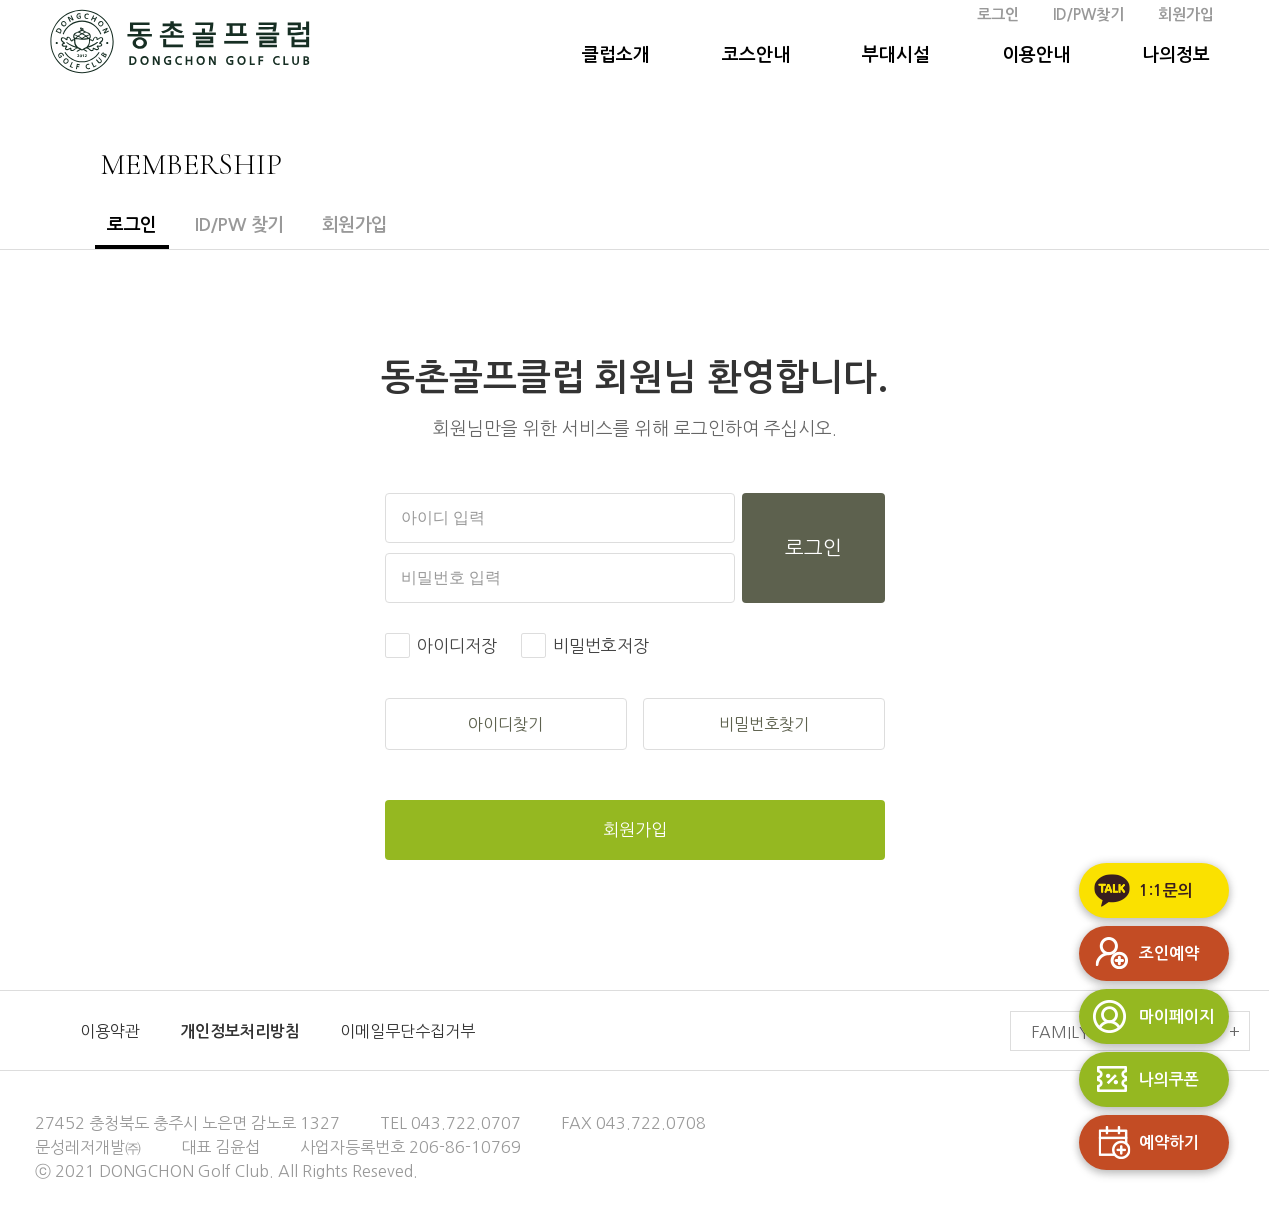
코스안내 (756, 55)
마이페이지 (1146, 1016)
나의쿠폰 (1139, 1079)
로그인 (998, 14)
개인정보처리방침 (240, 1031)
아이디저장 (457, 645)
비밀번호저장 (601, 645)
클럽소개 (616, 55)
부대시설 (896, 55)
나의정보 (1176, 55)
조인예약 (1139, 953)
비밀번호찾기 (764, 724)
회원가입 (1186, 14)
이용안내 (1036, 55)
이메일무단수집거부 (407, 1031)
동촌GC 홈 (180, 46)
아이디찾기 (505, 724)
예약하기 (1139, 1142)
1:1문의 (1136, 890)
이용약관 (110, 1031)
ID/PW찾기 (1088, 14)
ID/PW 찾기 (239, 225)
